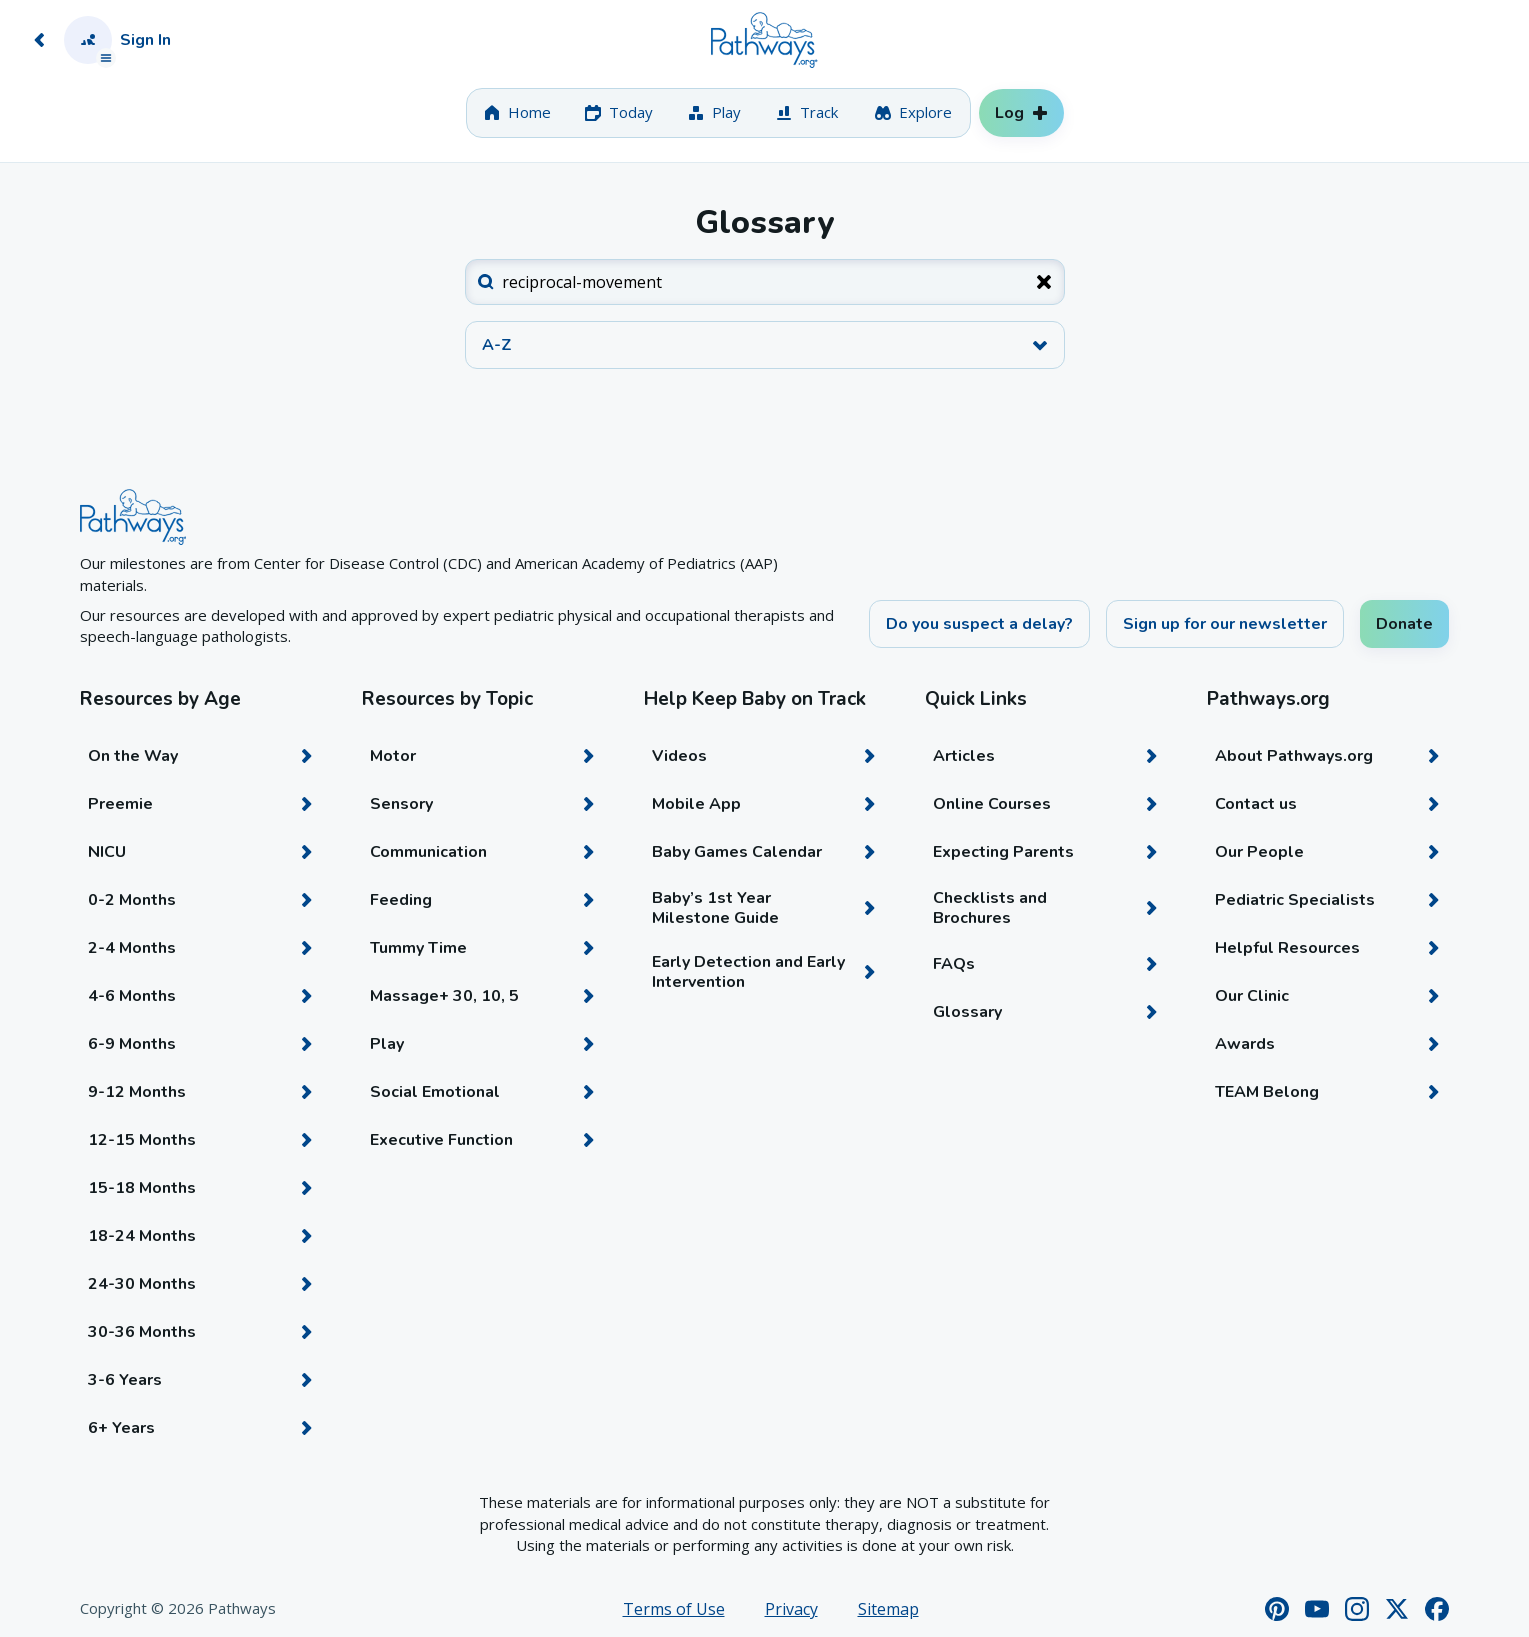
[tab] (517, 113)
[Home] (764, 40)
